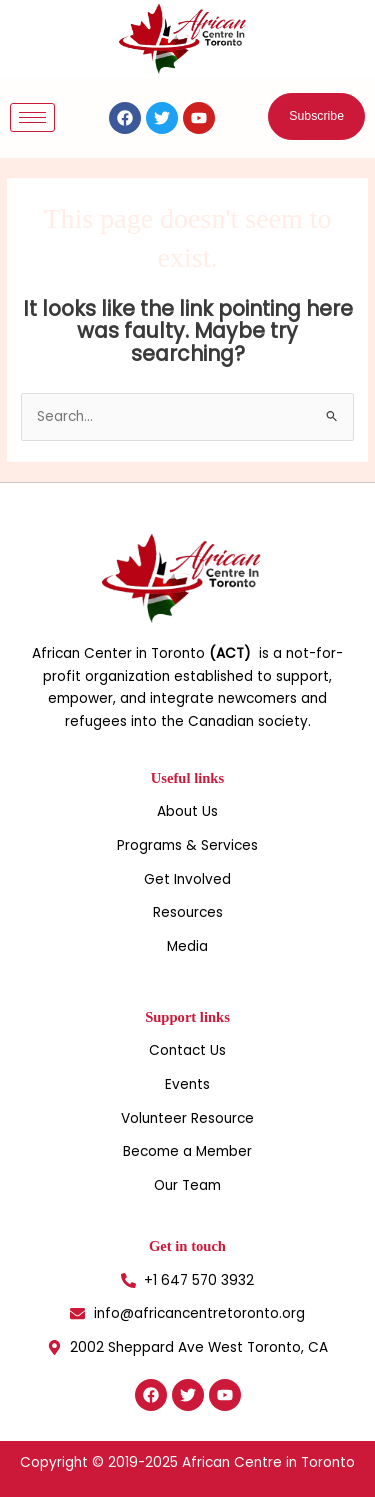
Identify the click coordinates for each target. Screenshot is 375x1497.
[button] (316, 116)
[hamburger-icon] (32, 117)
